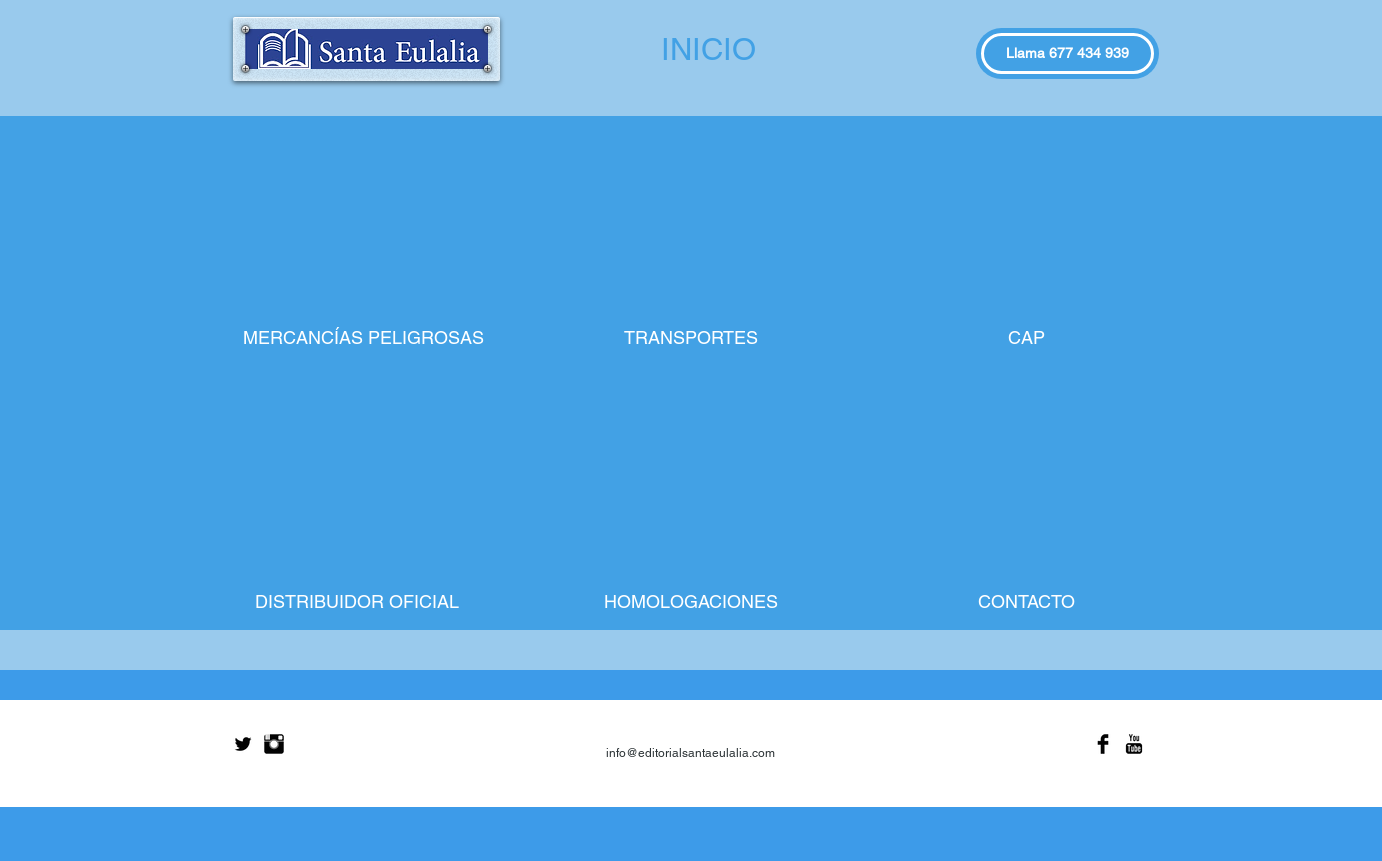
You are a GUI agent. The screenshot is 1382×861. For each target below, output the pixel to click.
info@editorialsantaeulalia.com (690, 753)
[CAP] (1026, 338)
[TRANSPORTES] (690, 338)
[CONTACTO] (1026, 602)
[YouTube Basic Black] (1134, 744)
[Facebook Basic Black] (1103, 744)
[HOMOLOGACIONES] (690, 602)
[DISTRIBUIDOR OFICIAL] (356, 602)
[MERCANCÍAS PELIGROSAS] (363, 338)
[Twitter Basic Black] (243, 744)
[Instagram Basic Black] (274, 744)
